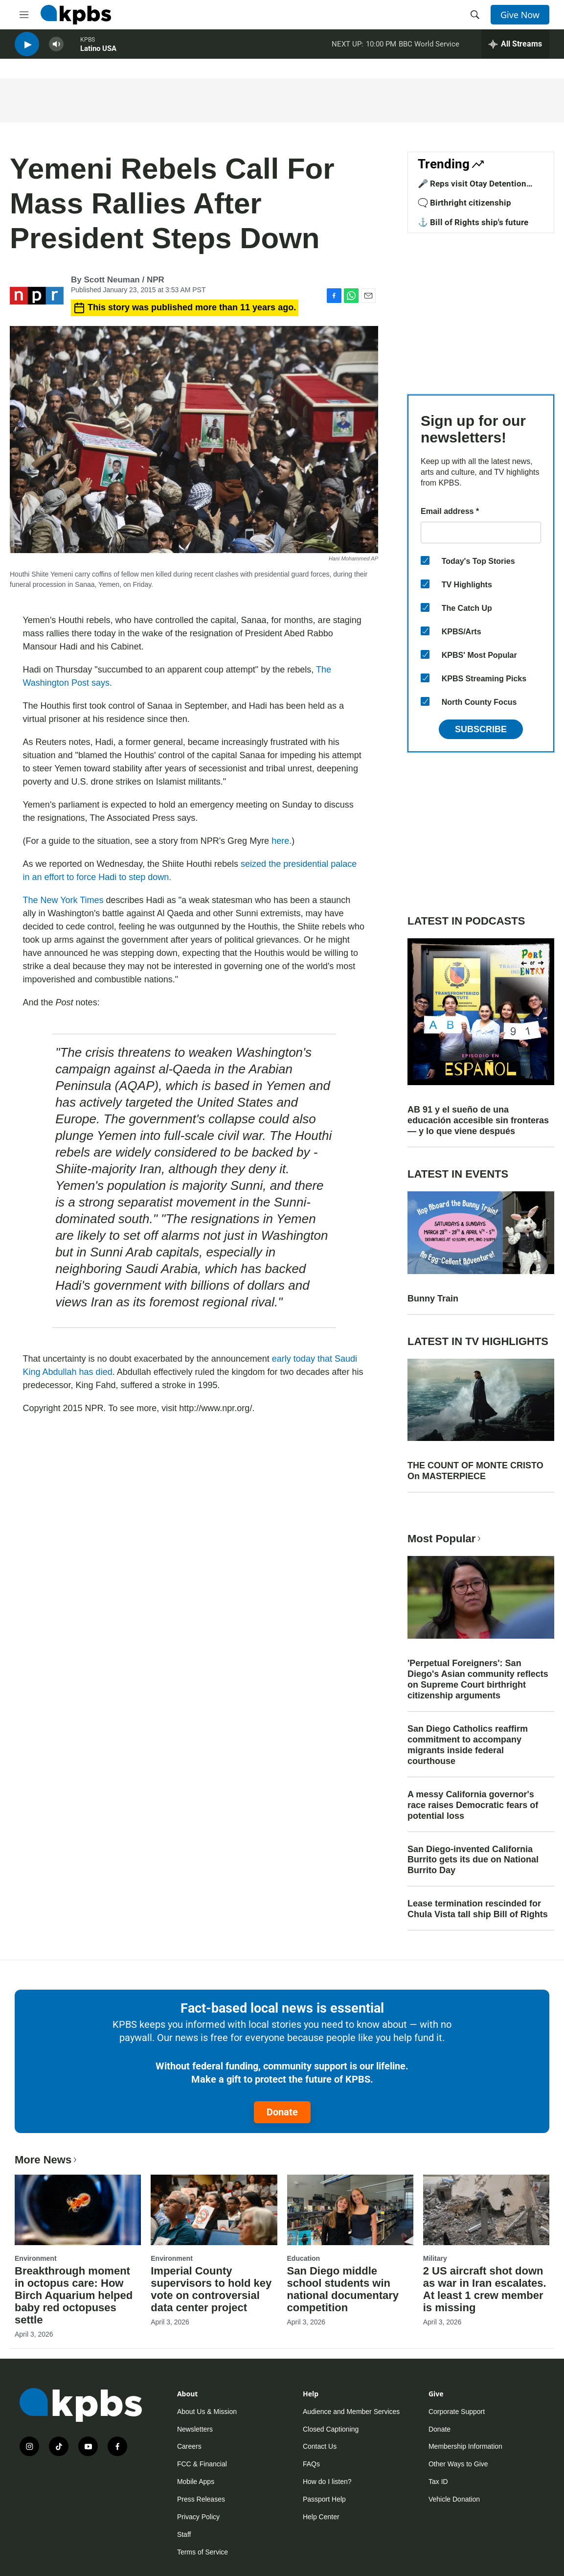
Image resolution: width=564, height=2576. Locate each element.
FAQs (311, 2464)
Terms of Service (202, 2552)
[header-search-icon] (475, 14)
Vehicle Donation (454, 2499)
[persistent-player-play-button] (27, 49)
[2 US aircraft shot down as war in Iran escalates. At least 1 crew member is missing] (486, 2210)
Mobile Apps (195, 2481)
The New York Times (63, 900)
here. (281, 841)
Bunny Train (432, 1298)
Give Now (520, 15)
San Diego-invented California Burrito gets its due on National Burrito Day (473, 1860)
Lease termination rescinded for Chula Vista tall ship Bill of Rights (477, 1909)
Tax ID (438, 2481)
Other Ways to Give (458, 2464)
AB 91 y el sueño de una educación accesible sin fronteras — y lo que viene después (478, 1120)
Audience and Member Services (351, 2411)
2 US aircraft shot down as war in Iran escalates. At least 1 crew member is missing (484, 2289)
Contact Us (320, 2446)
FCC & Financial (202, 2464)
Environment (36, 2258)
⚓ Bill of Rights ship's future (473, 222)
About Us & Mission (207, 2411)
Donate (282, 2112)
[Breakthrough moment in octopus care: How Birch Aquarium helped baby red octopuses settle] (78, 2210)
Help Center (321, 2517)
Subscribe (481, 729)
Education (303, 2258)
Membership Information (465, 2446)
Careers (189, 2446)
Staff (184, 2534)
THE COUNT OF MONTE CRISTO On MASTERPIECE (475, 1471)
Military (435, 2258)
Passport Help (324, 2499)
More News (47, 2160)
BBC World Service (429, 48)
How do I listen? (327, 2481)
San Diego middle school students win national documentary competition (343, 2289)
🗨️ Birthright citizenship (464, 203)
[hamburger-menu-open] (24, 14)
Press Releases (201, 2499)
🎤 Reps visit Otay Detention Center (472, 188)
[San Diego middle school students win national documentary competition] (350, 2210)
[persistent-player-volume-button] (56, 49)
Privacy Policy (198, 2517)
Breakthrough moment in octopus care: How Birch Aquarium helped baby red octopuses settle (74, 2295)
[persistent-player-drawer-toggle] (515, 49)
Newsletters (195, 2429)
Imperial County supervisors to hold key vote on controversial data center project (211, 2289)
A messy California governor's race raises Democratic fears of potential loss (472, 1805)
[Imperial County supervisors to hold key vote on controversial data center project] (214, 2210)
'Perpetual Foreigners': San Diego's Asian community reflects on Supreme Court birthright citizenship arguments (477, 1679)
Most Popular (445, 1538)
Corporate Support (457, 2411)
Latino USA (98, 53)
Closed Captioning (331, 2429)
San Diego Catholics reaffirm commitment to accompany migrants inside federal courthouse (467, 1745)
